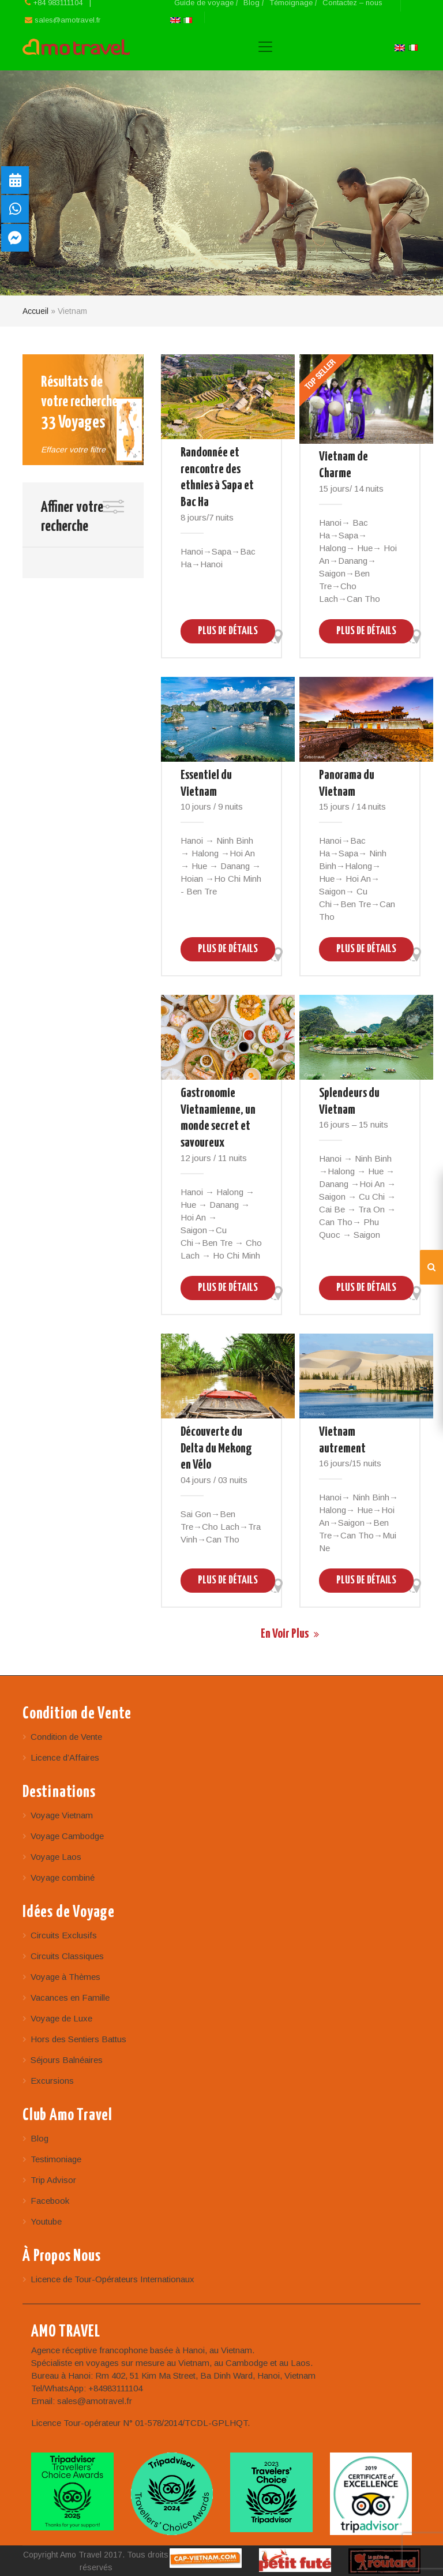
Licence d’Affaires (65, 1757)
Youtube (46, 2221)
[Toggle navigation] (265, 46)
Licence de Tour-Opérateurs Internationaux (112, 2279)
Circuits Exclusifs (64, 1935)
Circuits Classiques (67, 1956)
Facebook (50, 2201)
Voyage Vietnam (62, 1815)
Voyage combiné (63, 1877)
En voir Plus (291, 1634)
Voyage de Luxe (61, 2018)
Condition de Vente (66, 1737)
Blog (39, 2138)
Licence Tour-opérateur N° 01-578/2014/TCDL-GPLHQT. (140, 2423)
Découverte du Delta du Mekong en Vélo (216, 1448)
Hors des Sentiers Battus (78, 2039)
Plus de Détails (228, 631)
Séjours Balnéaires (67, 2060)
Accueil (35, 311)
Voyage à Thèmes (65, 1977)
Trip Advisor (53, 2180)
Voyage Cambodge (67, 1836)
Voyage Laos (56, 1857)
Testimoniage (56, 2159)
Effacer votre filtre (73, 449)
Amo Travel (76, 46)
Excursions (52, 2080)
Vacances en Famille (70, 1997)
